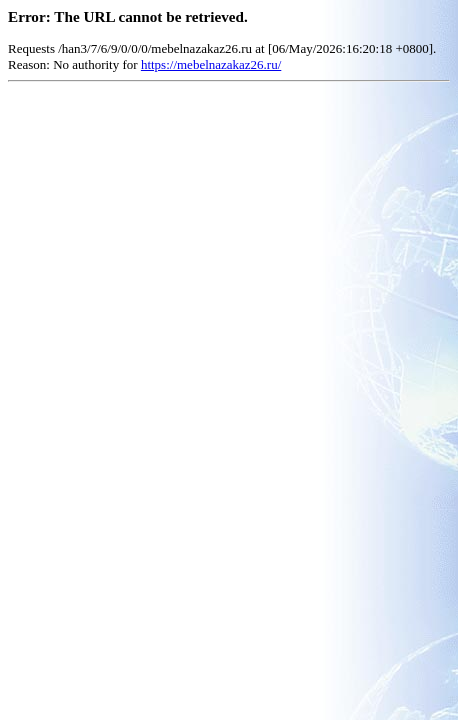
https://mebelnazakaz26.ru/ (211, 64)
